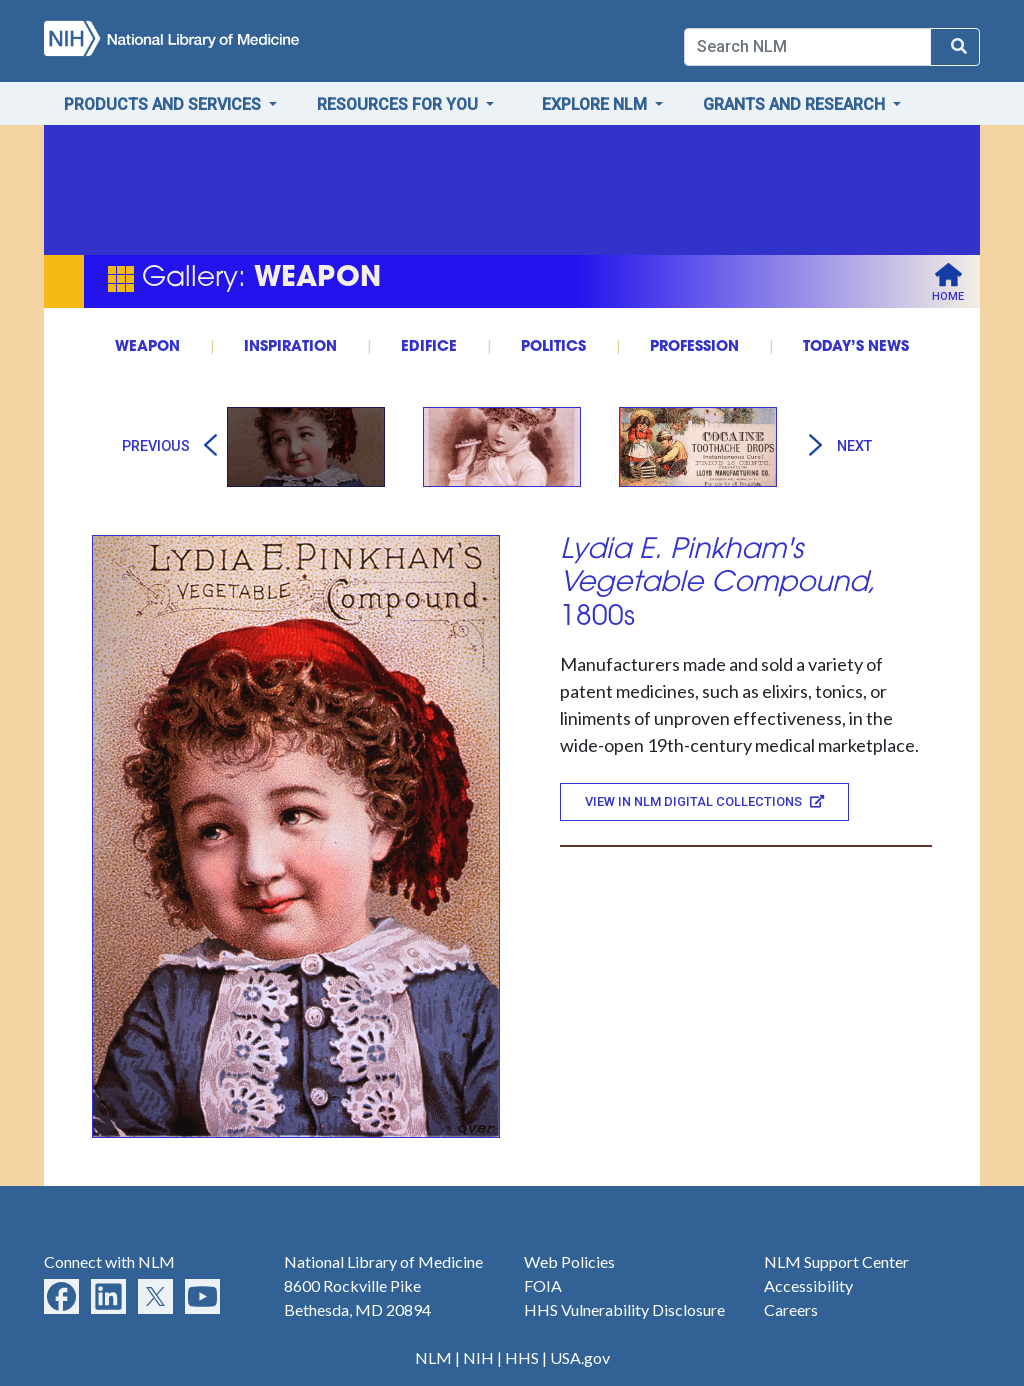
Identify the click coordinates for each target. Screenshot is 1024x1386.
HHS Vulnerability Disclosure (624, 1309)
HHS (522, 1357)
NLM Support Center (836, 1261)
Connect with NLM (109, 1261)
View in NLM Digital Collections (704, 801)
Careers (791, 1309)
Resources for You (399, 104)
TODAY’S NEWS (856, 347)
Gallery (190, 279)
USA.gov (580, 1357)
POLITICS (553, 347)
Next (854, 446)
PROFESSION (694, 347)
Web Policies (569, 1261)
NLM (433, 1357)
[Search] (807, 47)
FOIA (543, 1285)
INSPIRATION (290, 347)
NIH (478, 1357)
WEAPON (147, 347)
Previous (156, 446)
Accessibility (808, 1285)
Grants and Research (796, 104)
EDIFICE (429, 347)
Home (948, 296)
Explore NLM (596, 104)
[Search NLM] (955, 47)
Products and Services (164, 104)
